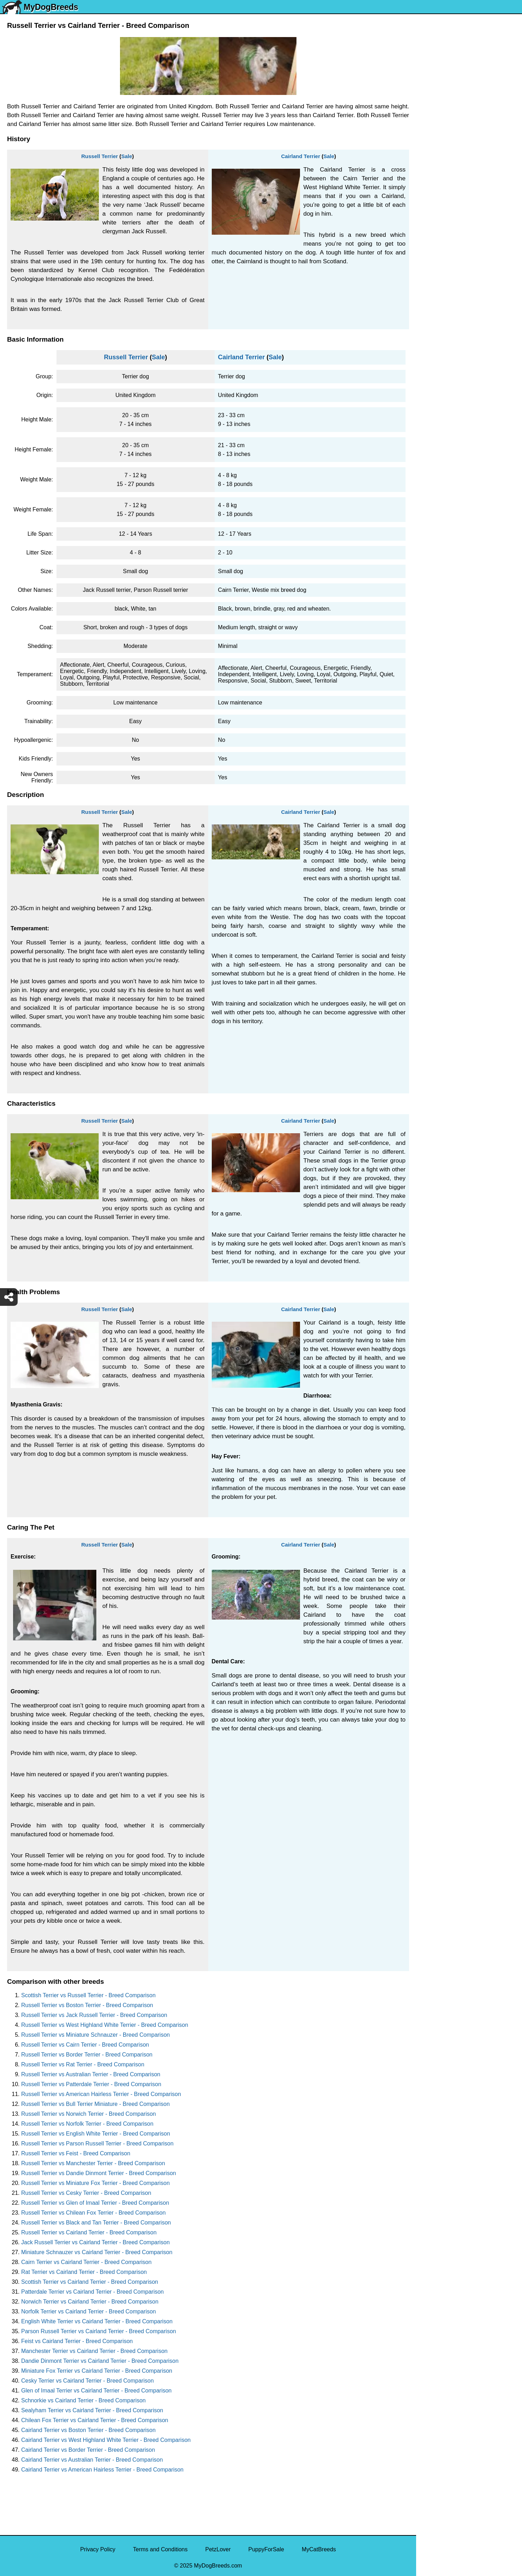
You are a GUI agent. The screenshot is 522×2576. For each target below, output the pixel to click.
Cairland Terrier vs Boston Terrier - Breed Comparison (88, 2430)
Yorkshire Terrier (441, 117)
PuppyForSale (266, 2549)
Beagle (429, 324)
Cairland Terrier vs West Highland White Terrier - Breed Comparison (106, 2440)
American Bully (439, 280)
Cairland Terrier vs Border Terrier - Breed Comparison (88, 2450)
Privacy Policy (97, 2549)
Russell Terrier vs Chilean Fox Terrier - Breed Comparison (93, 2213)
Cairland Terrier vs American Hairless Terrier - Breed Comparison (102, 2470)
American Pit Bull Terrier (451, 309)
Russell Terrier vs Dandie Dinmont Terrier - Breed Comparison (98, 2173)
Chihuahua (434, 250)
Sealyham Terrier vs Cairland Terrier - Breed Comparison (92, 2410)
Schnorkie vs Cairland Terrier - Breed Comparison (83, 2400)
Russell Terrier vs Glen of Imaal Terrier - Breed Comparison (95, 2203)
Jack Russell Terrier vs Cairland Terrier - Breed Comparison (95, 2242)
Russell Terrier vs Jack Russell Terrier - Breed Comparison (94, 2015)
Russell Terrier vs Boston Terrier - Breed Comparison (87, 2005)
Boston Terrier (438, 265)
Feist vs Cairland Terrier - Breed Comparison (77, 2341)
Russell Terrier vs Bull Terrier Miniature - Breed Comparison (95, 2104)
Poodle (429, 369)
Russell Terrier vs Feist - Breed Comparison (75, 2153)
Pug (426, 191)
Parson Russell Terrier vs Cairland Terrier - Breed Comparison (98, 2331)
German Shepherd (444, 206)
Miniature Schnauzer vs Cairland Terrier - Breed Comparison (96, 2252)
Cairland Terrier (300, 156)
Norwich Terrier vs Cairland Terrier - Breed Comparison (89, 2302)
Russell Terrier (99, 156)
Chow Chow (436, 339)
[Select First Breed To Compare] (469, 38)
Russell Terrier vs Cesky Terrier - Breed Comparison (86, 2193)
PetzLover (217, 2549)
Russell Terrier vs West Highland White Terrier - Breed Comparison (104, 2025)
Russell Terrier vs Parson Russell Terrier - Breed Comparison (97, 2143)
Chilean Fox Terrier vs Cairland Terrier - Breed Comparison (94, 2420)
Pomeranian (436, 146)
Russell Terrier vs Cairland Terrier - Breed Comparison (89, 2232)
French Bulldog (440, 161)
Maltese (430, 176)
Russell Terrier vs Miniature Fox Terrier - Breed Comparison (95, 2183)
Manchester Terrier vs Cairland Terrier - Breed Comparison (94, 2351)
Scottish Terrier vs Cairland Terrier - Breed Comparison (89, 2282)
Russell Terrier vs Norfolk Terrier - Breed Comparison (87, 2124)
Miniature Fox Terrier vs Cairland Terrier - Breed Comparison (96, 2371)
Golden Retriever (442, 220)
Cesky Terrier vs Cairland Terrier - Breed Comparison (87, 2381)
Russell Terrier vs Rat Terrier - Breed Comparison (82, 2064)
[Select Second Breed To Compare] (469, 52)
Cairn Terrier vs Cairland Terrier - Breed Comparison (86, 2262)
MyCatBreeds (319, 2549)
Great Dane (435, 354)
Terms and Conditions (160, 2549)
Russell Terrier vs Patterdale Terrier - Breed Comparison (91, 2084)
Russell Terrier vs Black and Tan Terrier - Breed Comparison (96, 2223)
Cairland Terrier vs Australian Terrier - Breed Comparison (92, 2460)
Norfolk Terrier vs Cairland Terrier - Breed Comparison (88, 2311)
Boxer (428, 295)
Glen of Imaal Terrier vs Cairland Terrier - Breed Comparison (96, 2391)
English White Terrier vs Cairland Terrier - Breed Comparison (97, 2321)
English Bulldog (440, 131)
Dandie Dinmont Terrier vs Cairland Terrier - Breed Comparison (100, 2361)
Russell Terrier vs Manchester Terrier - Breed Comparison (93, 2163)
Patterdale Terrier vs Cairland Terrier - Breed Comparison (92, 2292)
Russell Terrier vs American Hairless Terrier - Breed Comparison (101, 2094)
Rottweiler (433, 235)
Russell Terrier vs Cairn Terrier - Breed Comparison (85, 2045)
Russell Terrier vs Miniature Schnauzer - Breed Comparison (95, 2035)
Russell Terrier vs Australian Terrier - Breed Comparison (90, 2074)
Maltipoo (431, 383)
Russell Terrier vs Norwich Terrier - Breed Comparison (88, 2114)
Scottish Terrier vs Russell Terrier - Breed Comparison (88, 1995)
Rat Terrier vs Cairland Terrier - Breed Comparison (84, 2272)
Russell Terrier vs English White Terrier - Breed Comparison (95, 2134)
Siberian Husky (440, 102)
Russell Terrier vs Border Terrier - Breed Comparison (86, 2055)
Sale (126, 156)
